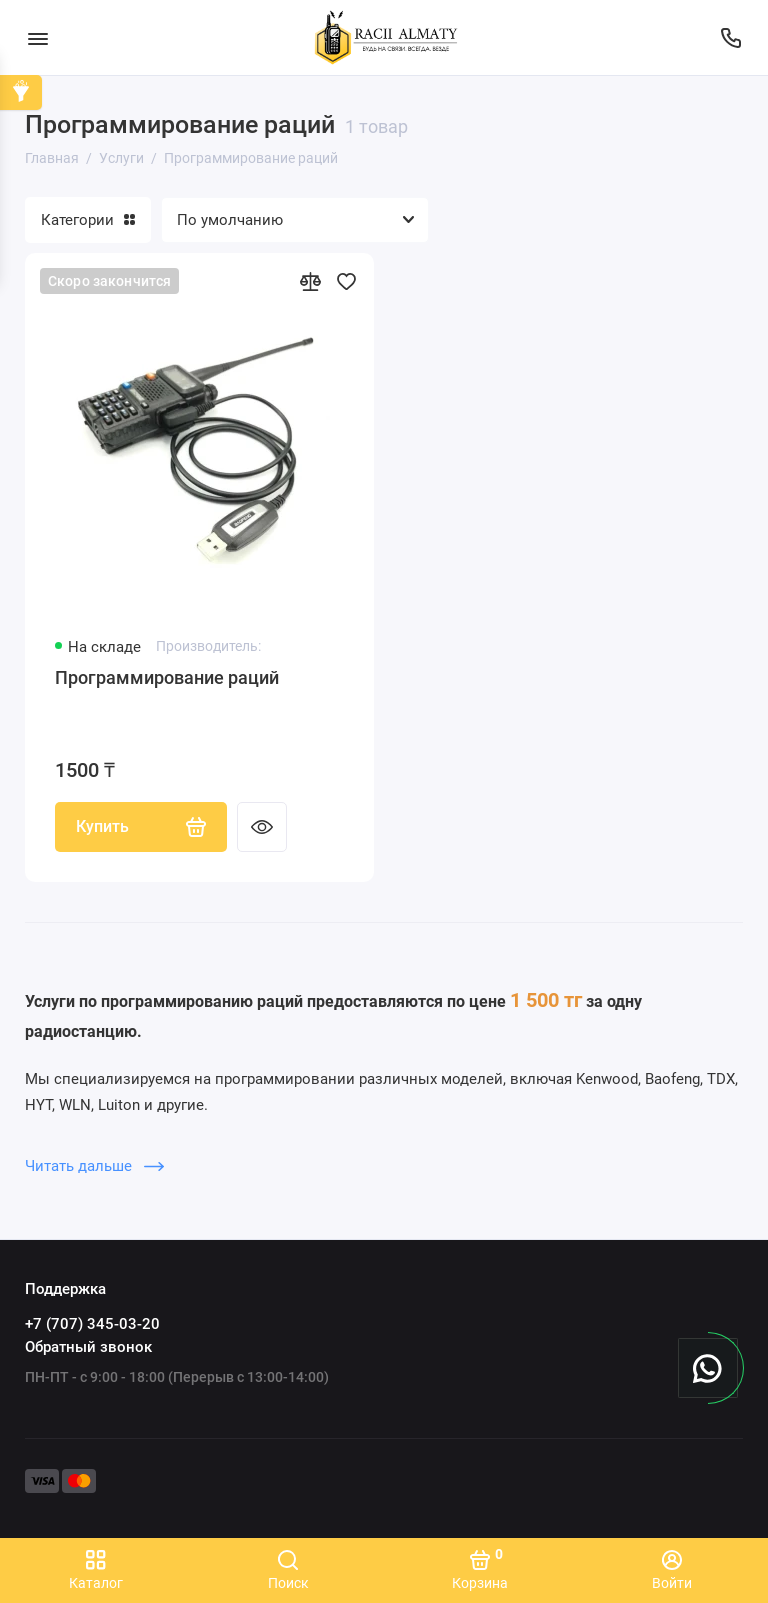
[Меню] (37, 37)
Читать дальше (94, 1166)
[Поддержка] (730, 37)
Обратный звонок (88, 1347)
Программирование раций (167, 677)
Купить (141, 827)
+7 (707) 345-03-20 (92, 1324)
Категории (88, 220)
